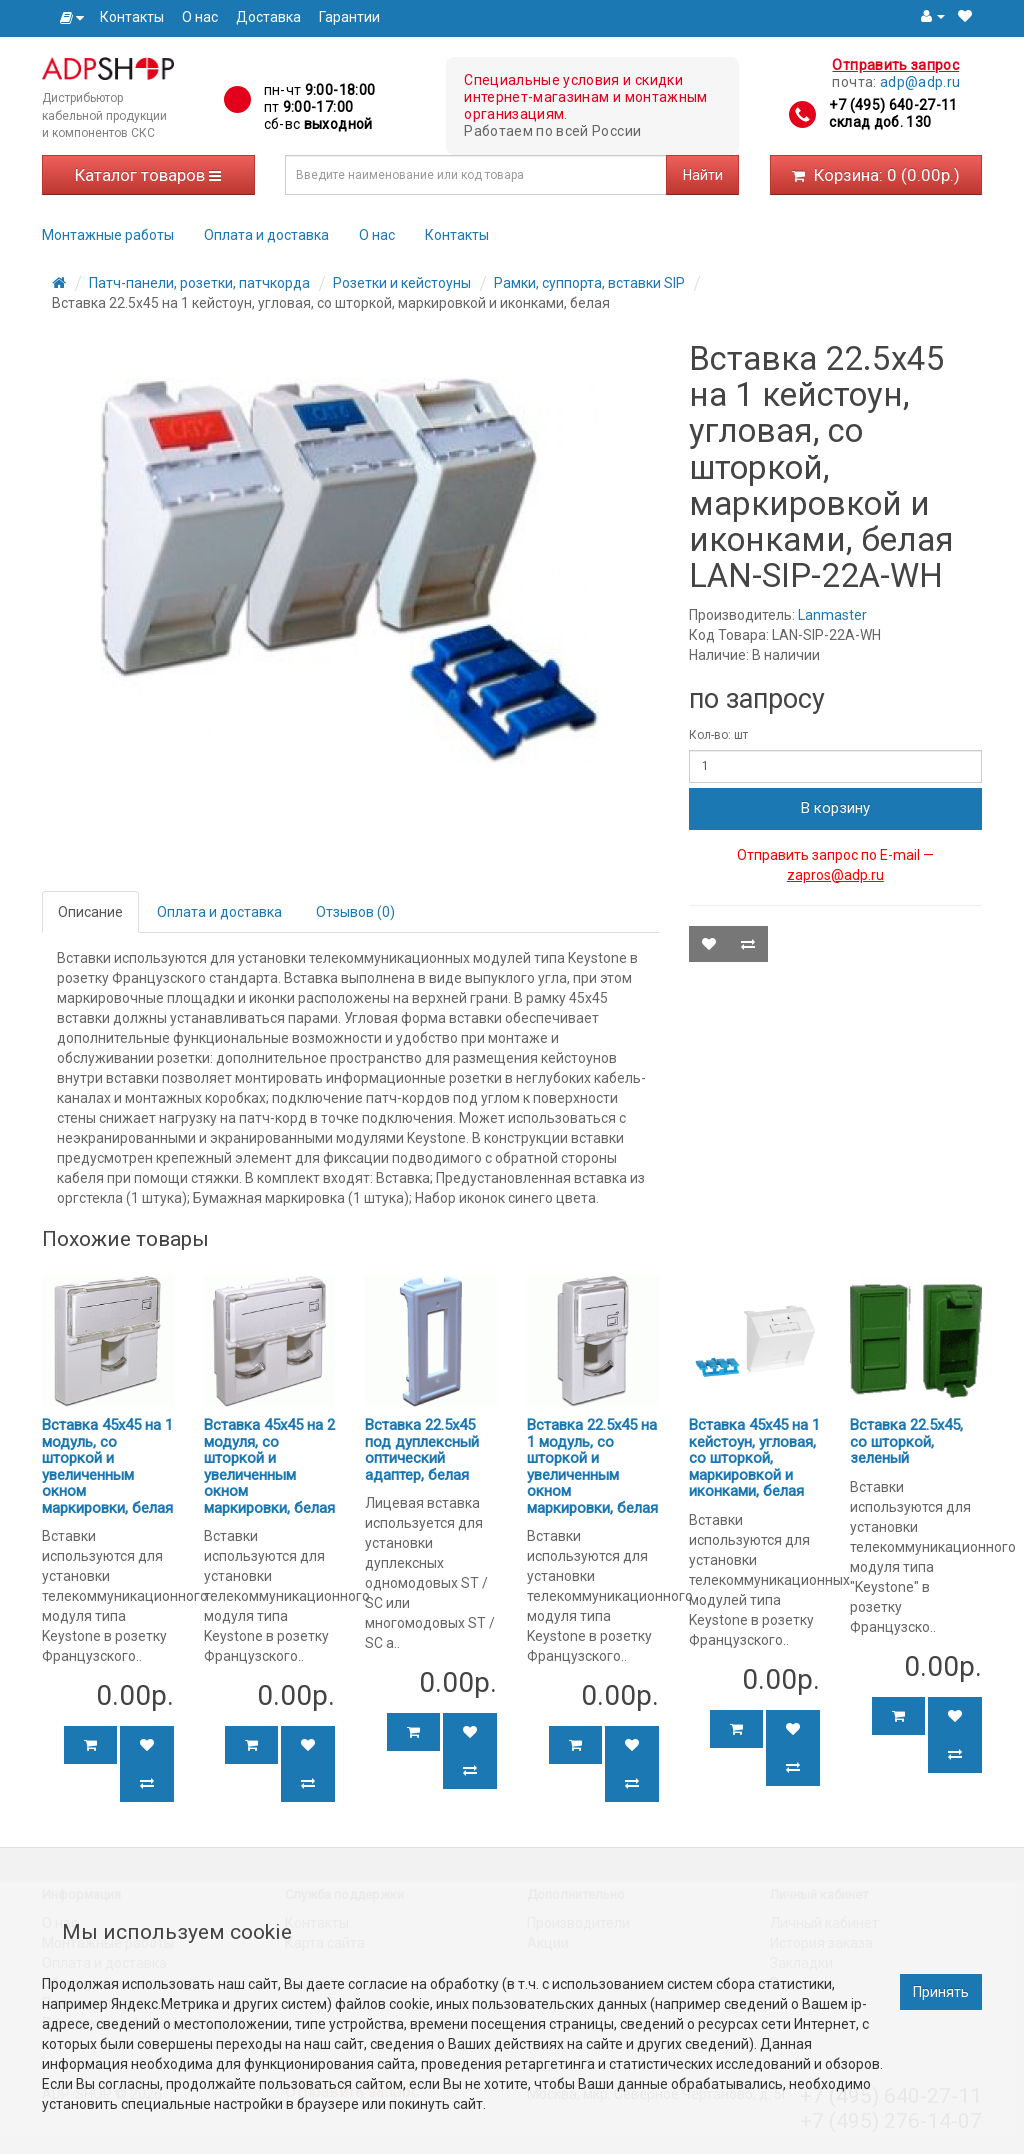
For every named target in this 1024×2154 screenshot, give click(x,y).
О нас (200, 17)
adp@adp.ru (920, 82)
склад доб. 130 (880, 122)
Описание (90, 912)
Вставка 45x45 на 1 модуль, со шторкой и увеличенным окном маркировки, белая (107, 1466)
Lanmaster (832, 615)
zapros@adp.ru (835, 875)
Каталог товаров (148, 175)
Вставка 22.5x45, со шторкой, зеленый (906, 1441)
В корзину (835, 808)
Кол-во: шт (718, 735)
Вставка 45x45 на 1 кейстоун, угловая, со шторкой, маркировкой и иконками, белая (754, 1458)
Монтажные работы (108, 235)
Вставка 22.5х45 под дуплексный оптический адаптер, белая (422, 1450)
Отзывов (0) (355, 912)
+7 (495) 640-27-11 (893, 105)
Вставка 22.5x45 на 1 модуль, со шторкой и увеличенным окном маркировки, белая (592, 1466)
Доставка (268, 17)
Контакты (132, 17)
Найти (703, 175)
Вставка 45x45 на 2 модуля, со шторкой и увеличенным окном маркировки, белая (269, 1466)
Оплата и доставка (266, 235)
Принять (941, 1992)
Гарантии (349, 17)
